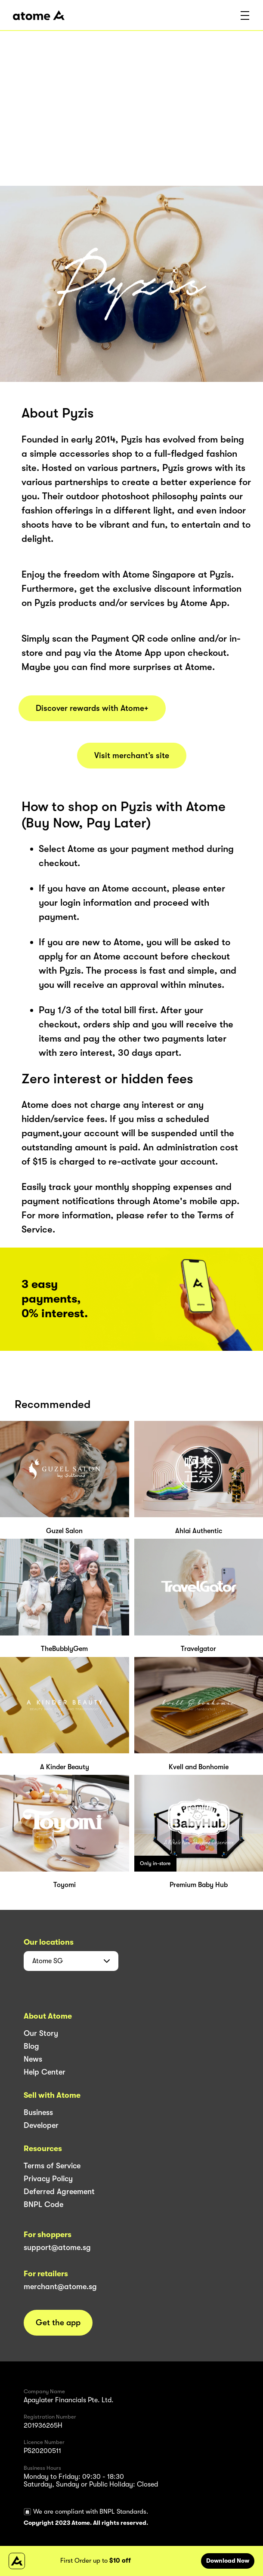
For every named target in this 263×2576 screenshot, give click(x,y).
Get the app (58, 2322)
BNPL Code (43, 2204)
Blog (31, 2046)
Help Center (44, 2072)
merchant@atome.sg (60, 2286)
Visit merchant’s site (131, 755)
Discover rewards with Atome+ (92, 708)
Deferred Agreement (59, 2191)
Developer (41, 2125)
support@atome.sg (57, 2247)
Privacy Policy (48, 2178)
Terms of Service (52, 2165)
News (33, 2059)
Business (38, 2112)
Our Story (41, 2033)
